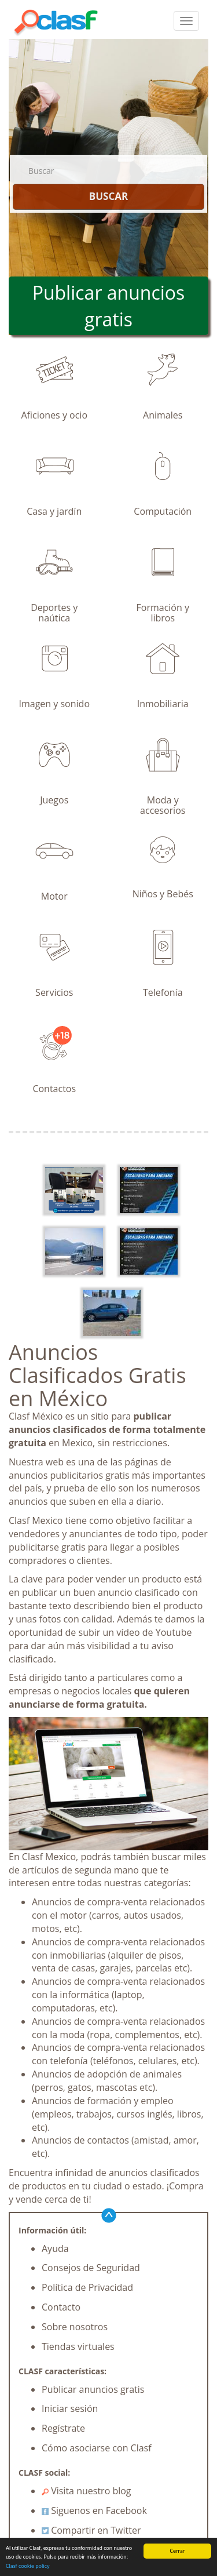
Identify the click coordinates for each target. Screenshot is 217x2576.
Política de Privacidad (87, 2287)
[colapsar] (186, 21)
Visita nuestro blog (86, 2490)
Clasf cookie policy (28, 2566)
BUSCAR (108, 196)
